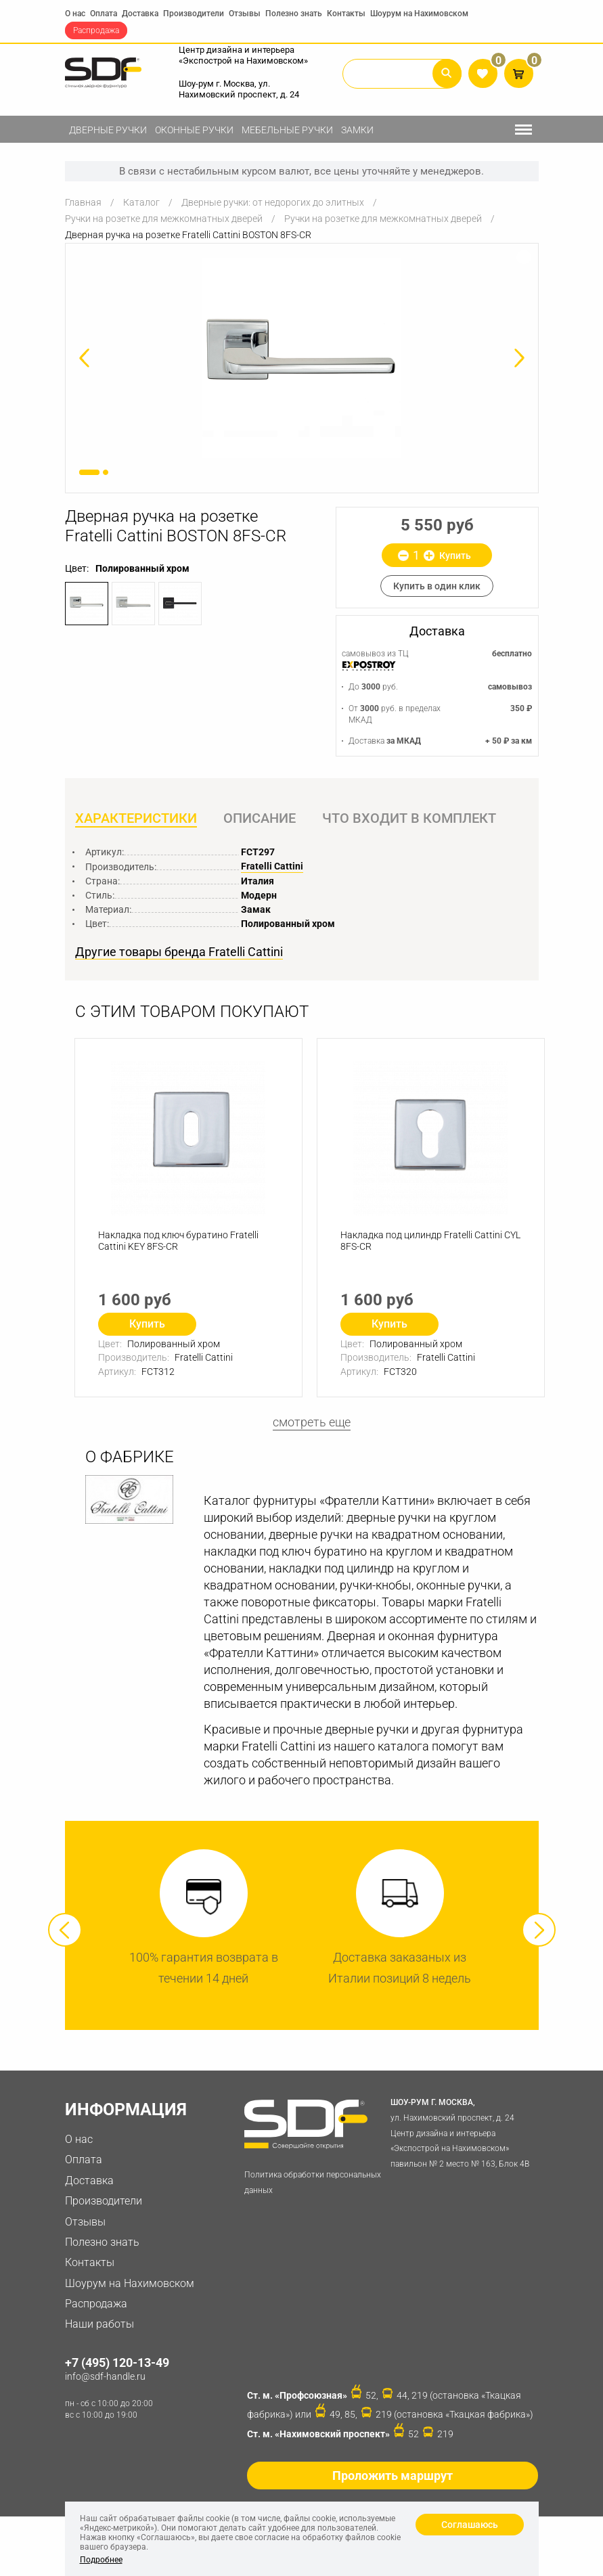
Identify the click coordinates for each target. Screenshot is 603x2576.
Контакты (346, 13)
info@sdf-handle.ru (105, 2377)
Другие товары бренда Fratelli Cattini (179, 952)
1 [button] (89, 472)
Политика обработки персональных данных (312, 2182)
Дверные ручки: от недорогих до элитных (272, 202)
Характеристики (136, 818)
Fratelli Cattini (272, 866)
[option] (301, 358)
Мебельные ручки (287, 130)
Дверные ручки (108, 130)
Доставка (140, 13)
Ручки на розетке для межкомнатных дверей (164, 218)
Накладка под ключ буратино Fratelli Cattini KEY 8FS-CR (178, 1240)
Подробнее (101, 2560)
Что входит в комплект (409, 818)
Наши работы (99, 2324)
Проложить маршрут (392, 2475)
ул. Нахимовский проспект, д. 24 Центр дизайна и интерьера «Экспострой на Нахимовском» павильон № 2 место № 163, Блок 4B (461, 2132)
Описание (259, 818)
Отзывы (245, 13)
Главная (83, 202)
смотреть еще (312, 1422)
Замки (357, 130)
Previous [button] (65, 1930)
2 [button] (105, 472)
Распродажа (96, 30)
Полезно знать (293, 13)
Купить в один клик (437, 586)
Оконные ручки (194, 130)
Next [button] (539, 1930)
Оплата (103, 13)
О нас (75, 13)
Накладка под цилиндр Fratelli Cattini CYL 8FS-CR (430, 1240)
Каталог (141, 202)
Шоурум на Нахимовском (419, 13)
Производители (193, 13)
